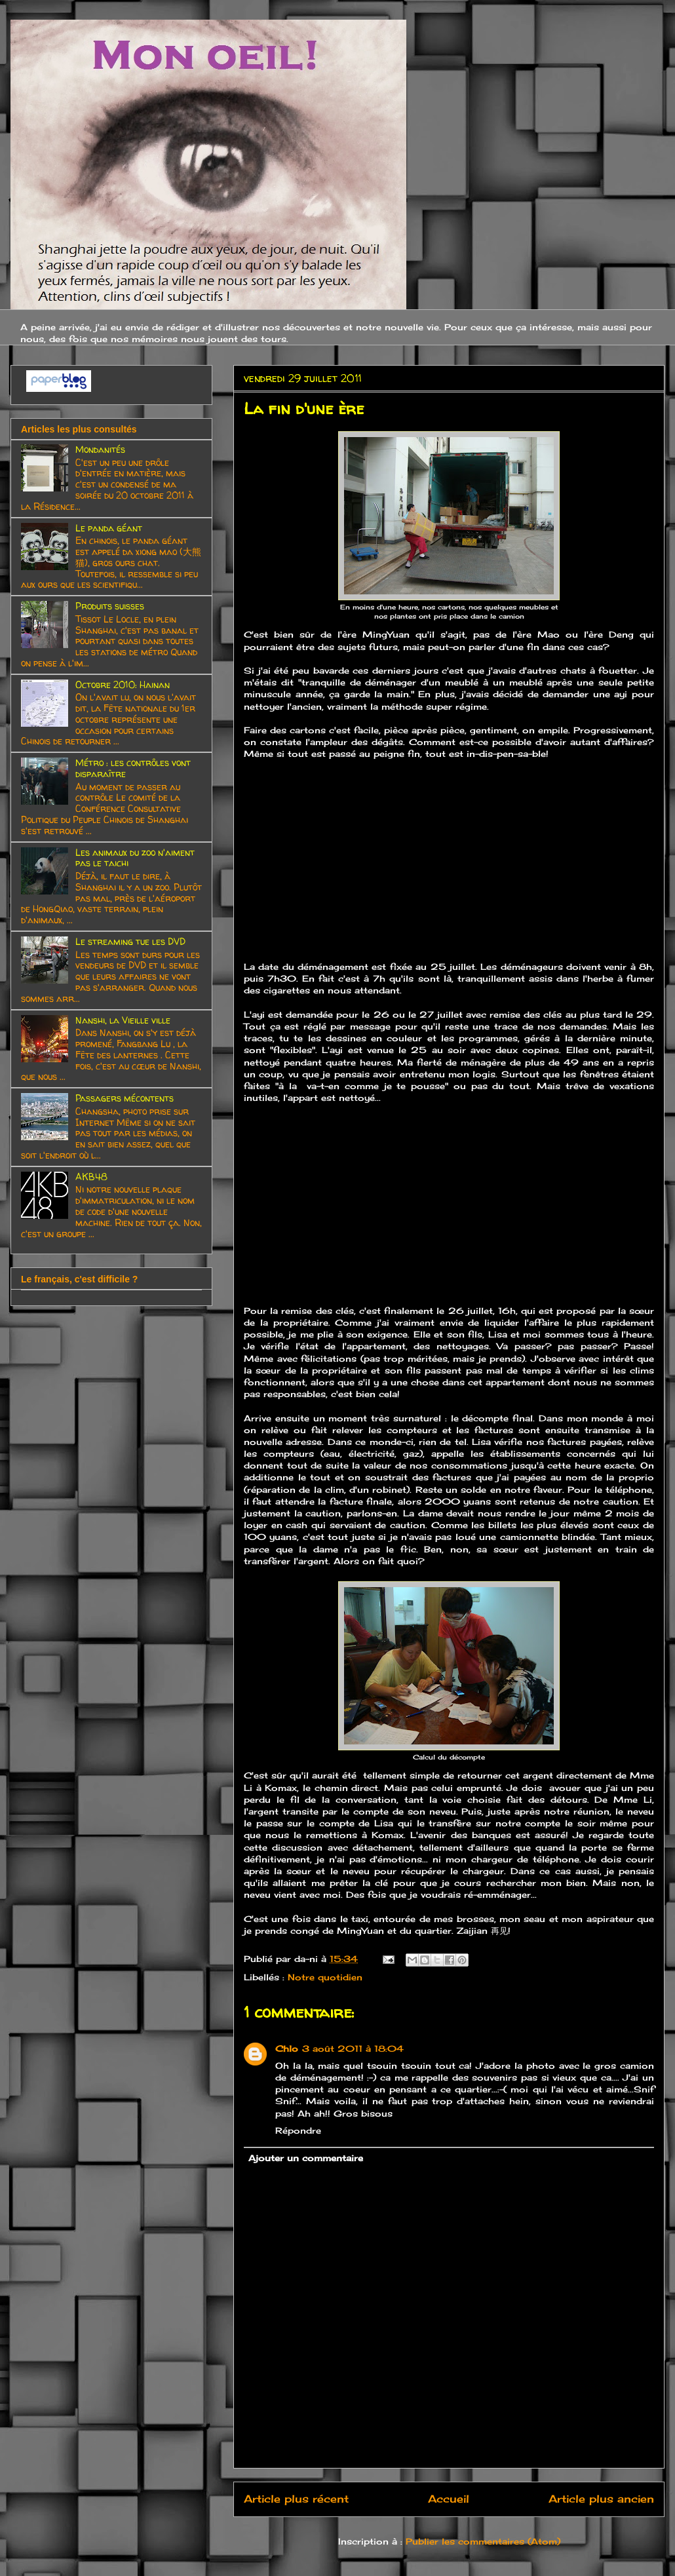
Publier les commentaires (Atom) (483, 2541)
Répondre (298, 2130)
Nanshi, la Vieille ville (122, 1020)
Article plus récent (296, 2499)
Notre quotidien (325, 1977)
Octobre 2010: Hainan (122, 684)
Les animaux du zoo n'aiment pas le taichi (135, 858)
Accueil (448, 2499)
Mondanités (100, 449)
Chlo (286, 2048)
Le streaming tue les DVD (130, 941)
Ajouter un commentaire (305, 2158)
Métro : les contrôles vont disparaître (133, 768)
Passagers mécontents (124, 1098)
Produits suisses (109, 606)
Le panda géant (108, 528)
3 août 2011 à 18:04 (353, 2048)
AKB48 (91, 1176)
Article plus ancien (601, 2499)
